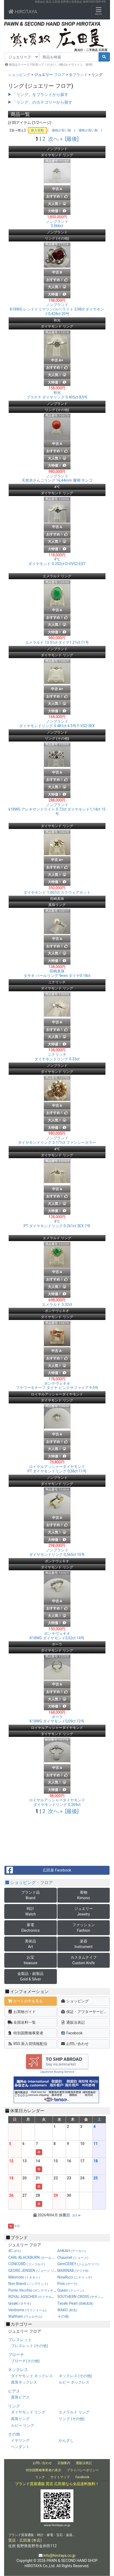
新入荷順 (37, 130)
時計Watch (30, 1911)
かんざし (66, 2440)
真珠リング (20, 2419)
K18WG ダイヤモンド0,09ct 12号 (57, 1719)
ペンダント (20, 2447)
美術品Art (30, 1944)
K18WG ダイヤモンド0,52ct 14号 (57, 1635)
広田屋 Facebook (38, 1870)
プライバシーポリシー (83, 2470)
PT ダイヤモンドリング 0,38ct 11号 (57, 1468)
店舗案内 (63, 2463)
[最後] (72, 139)
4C (14, 2251)
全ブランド (78, 75)
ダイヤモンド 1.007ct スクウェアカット (56, 892)
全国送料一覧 (22, 2022)
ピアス (14, 2391)
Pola (67, 2283)
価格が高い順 (88, 130)
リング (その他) (72, 2419)
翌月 (76, 2215)
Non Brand (28, 2283)
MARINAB (73, 2270)
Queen (70, 2290)
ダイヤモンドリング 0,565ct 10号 (57, 1552)
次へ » (55, 139)
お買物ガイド (22, 2012)
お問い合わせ (75, 2044)
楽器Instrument (83, 1944)
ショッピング (19, 75)
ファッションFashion (83, 1928)
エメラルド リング (74, 2412)
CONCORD (26, 2264)
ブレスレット (20, 2339)
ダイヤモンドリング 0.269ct (57, 1802)
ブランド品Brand (30, 1895)
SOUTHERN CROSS (84, 2297)
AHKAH (71, 2251)
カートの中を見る (25, 2001)
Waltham (25, 2316)
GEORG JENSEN (38, 2270)
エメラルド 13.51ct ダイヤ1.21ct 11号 (57, 642)
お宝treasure (30, 1960)
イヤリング (20, 2440)
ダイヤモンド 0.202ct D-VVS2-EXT (57, 561)
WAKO (67, 2310)
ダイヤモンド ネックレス (32, 2376)
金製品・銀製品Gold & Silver (30, 1976)
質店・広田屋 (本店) (25, 2540)
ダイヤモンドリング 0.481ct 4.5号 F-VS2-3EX (57, 723)
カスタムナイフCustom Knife (83, 1960)
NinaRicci (74, 2277)
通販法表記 (73, 2022)
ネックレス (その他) (75, 2376)
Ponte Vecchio (33, 2290)
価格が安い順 (61, 130)
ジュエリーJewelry (83, 1911)
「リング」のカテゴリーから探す (42, 102)
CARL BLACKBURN (42, 2257)
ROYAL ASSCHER (48, 2297)
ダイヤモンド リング (28, 2412)
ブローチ (16, 2354)
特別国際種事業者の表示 (43, 2470)
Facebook (72, 2033)
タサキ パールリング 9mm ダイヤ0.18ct (57, 973)
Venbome (27, 2310)
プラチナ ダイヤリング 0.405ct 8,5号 (57, 395)
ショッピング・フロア (29, 1882)
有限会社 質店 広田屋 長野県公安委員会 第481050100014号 (70, 1)
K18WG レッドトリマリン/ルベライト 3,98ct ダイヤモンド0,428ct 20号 (57, 309)
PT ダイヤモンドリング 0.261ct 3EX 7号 (57, 1223)
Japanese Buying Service (57, 2072)
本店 (17, 2225)
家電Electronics (30, 1928)
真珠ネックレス (24, 2382)
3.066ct (57, 223)
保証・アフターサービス (84, 2012)
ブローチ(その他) (25, 2361)
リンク (40, 2477)
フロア (49, 75)
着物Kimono (83, 1895)
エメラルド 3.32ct (57, 1304)
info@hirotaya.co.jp (59, 2555)
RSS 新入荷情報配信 (27, 2044)
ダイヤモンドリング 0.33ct (57, 1056)
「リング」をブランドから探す (40, 94)
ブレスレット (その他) (29, 2346)
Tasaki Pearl (75, 2303)
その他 (63, 2316)
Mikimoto (24, 2277)
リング (14, 2406)
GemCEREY (78, 2264)
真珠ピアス (20, 2397)
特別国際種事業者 (25, 2033)
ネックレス (18, 2369)
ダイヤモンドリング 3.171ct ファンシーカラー (57, 1140)
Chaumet (72, 2257)
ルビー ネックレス (74, 2382)
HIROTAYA (22, 11)
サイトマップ (60, 2477)
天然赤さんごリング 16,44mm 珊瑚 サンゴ (57, 478)
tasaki (19, 2303)
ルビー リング (22, 2425)
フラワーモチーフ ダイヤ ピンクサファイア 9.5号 (57, 1385)
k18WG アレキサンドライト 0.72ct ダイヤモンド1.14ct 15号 (57, 809)
